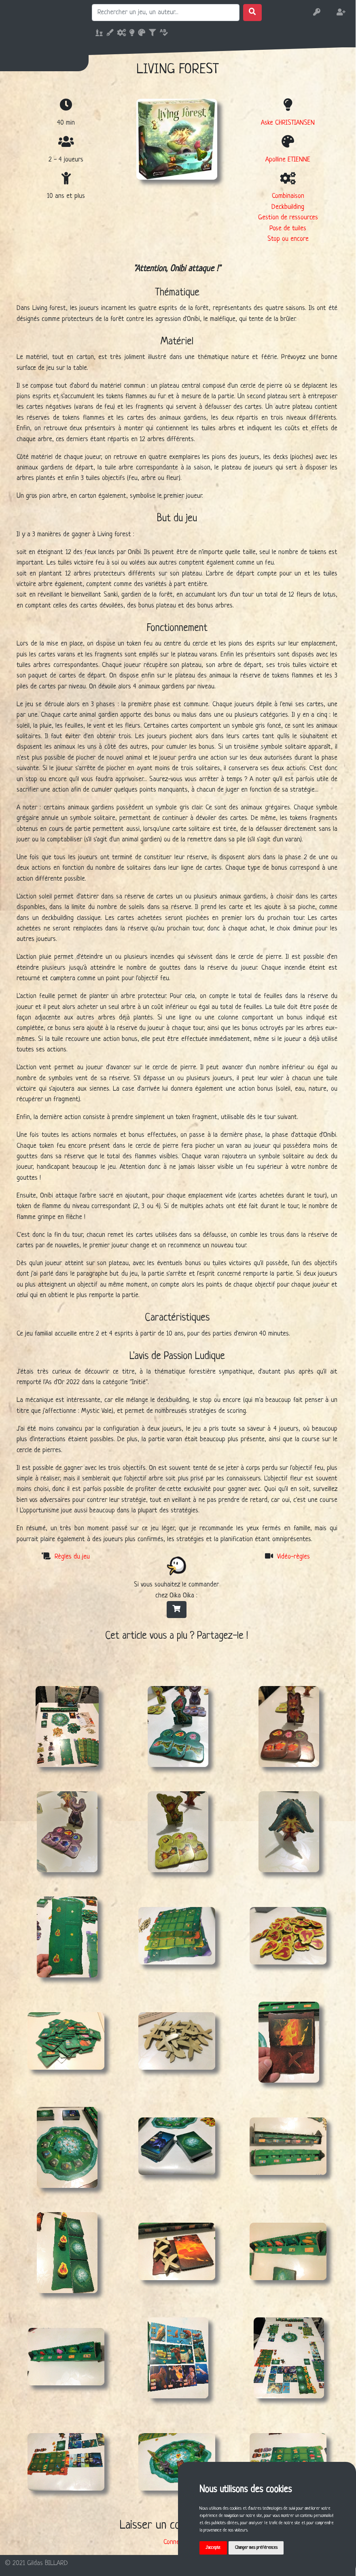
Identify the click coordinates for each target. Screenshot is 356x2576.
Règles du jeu (72, 1557)
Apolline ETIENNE (287, 160)
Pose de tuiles (287, 228)
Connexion (176, 2542)
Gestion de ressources (288, 217)
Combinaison (288, 196)
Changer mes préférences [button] (258, 2547)
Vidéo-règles (293, 1557)
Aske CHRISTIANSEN (288, 123)
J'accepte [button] (213, 2547)
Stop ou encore (288, 239)
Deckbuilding (287, 207)
